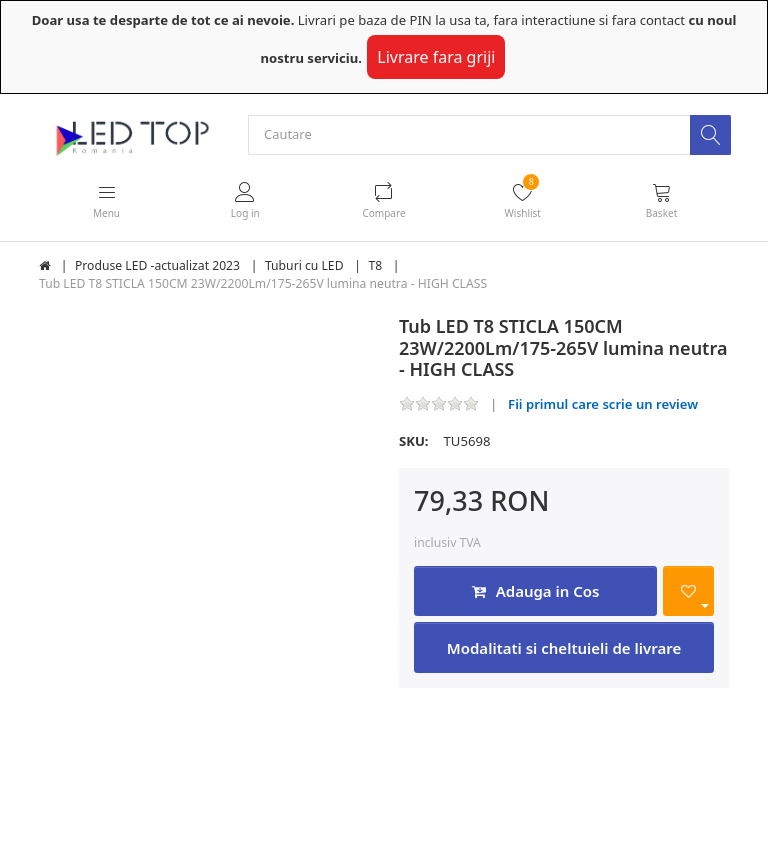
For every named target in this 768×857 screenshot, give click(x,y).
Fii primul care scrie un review (603, 404)
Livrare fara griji (436, 57)
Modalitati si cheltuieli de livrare (564, 648)
